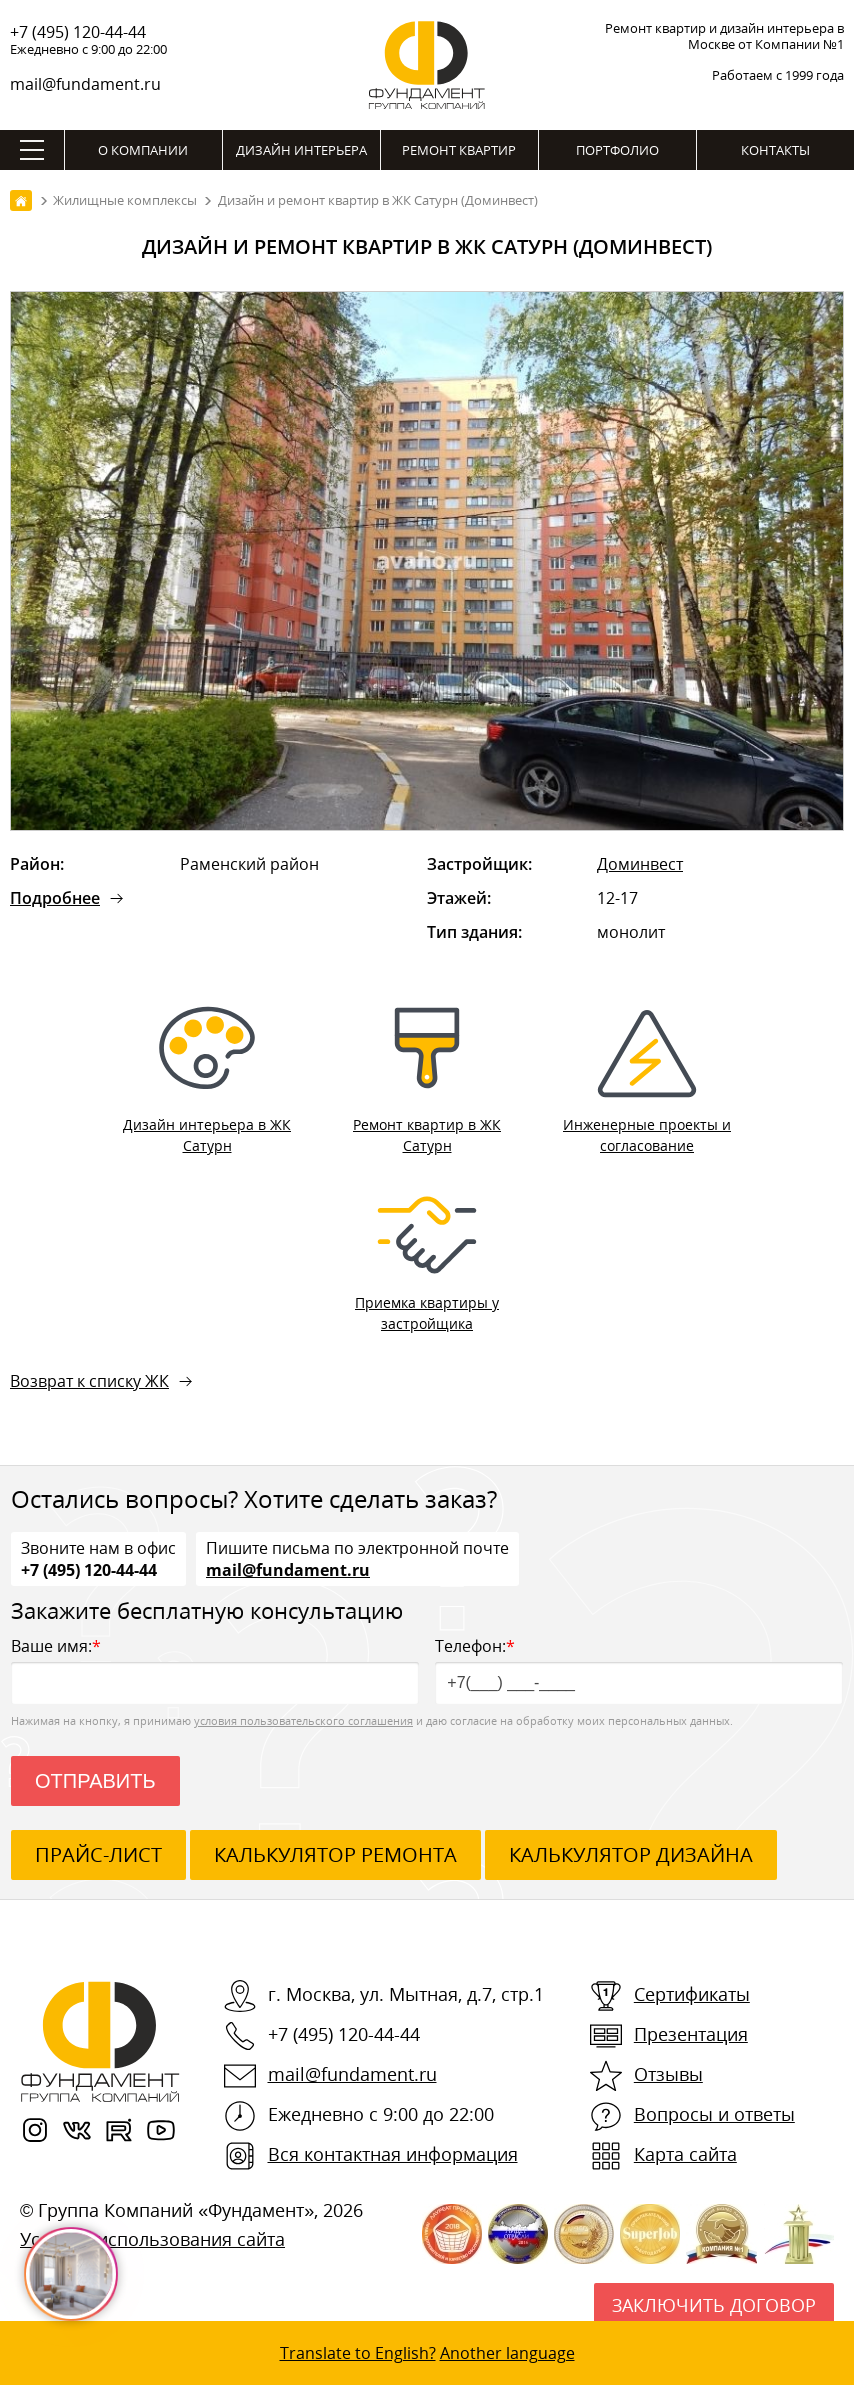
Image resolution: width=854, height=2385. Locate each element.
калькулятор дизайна (631, 1854)
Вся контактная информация (393, 2154)
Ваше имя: (215, 1669)
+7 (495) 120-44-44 (78, 32)
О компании (143, 150)
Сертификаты (692, 1994)
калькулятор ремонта (335, 1854)
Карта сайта (685, 2154)
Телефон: (639, 1669)
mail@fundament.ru (85, 84)
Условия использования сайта (152, 2239)
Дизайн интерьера (301, 150)
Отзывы (668, 2074)
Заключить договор (714, 2305)
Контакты (775, 150)
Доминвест (640, 864)
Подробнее (55, 898)
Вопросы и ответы (714, 2114)
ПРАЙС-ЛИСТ (98, 1854)
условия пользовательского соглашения (303, 1720)
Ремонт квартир (459, 150)
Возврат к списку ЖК (89, 1381)
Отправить (95, 1781)
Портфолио (617, 150)
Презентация (691, 2034)
